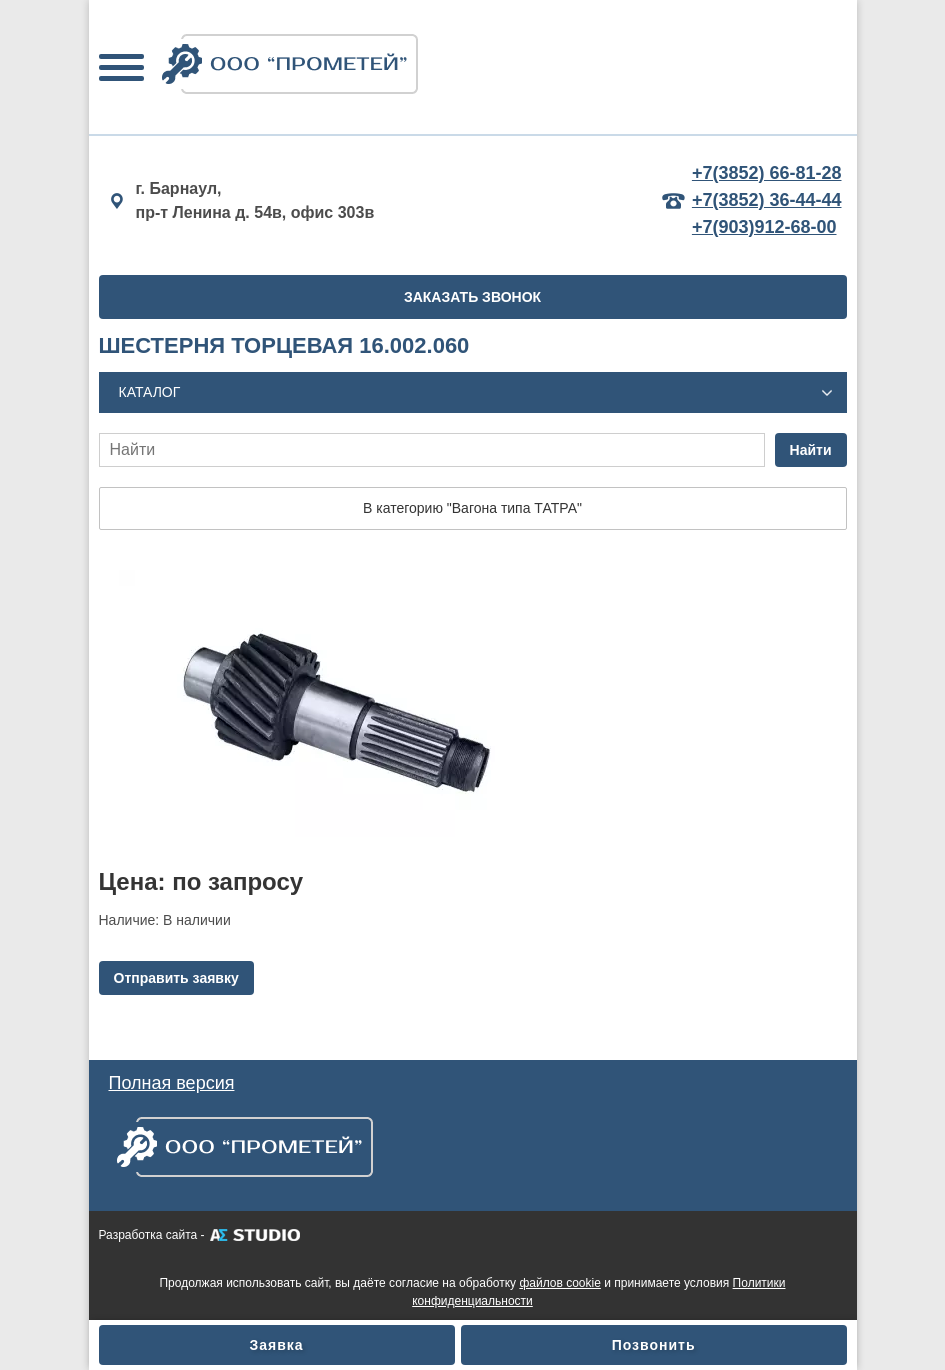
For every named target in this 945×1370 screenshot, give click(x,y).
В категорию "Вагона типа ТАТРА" (472, 508)
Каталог (150, 392)
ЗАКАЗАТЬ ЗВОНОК (472, 297)
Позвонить (654, 1345)
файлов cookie (559, 1283)
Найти (811, 450)
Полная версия (172, 1083)
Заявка (277, 1345)
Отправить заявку (176, 978)
